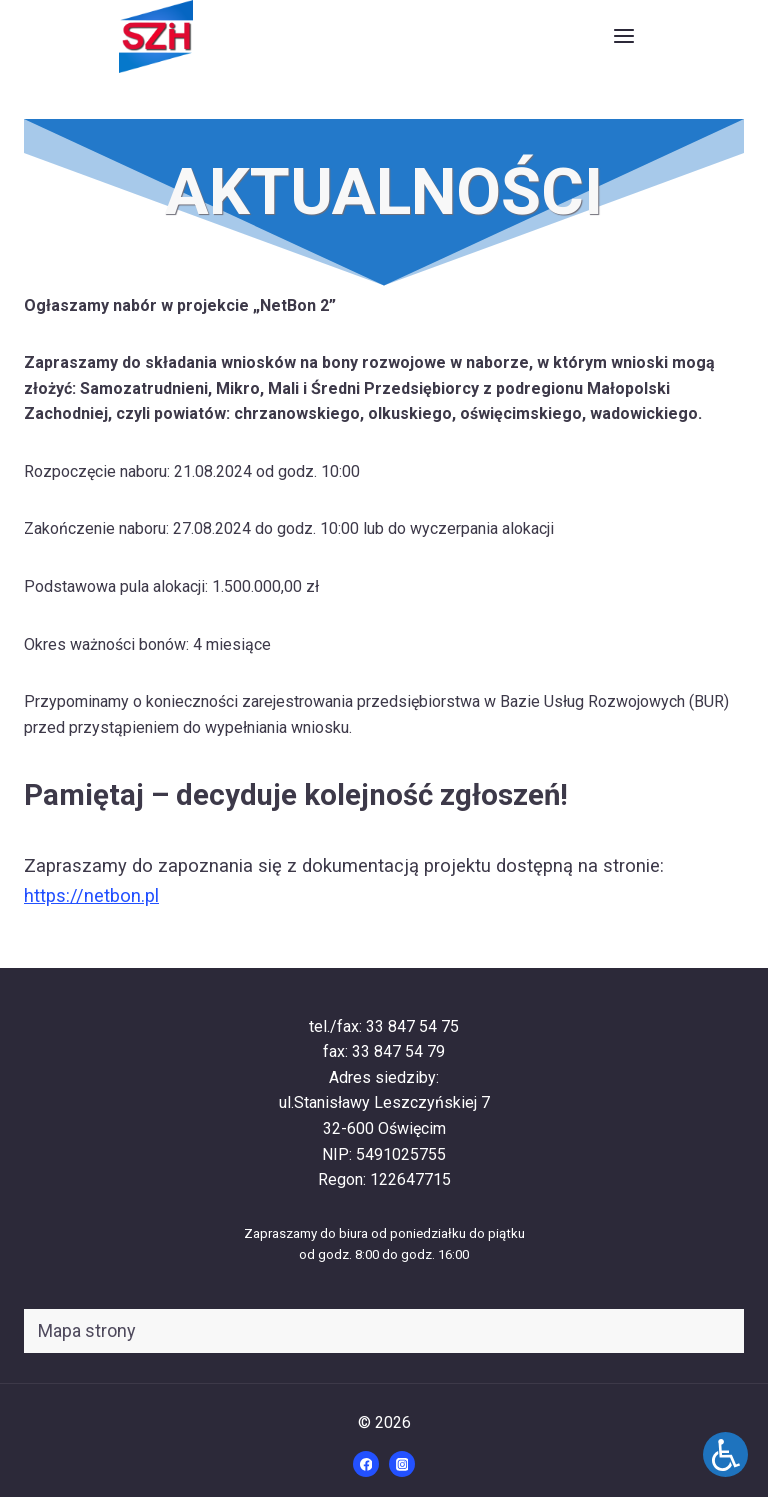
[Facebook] (366, 1464)
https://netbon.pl (91, 895)
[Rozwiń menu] (623, 36)
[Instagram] (402, 1464)
